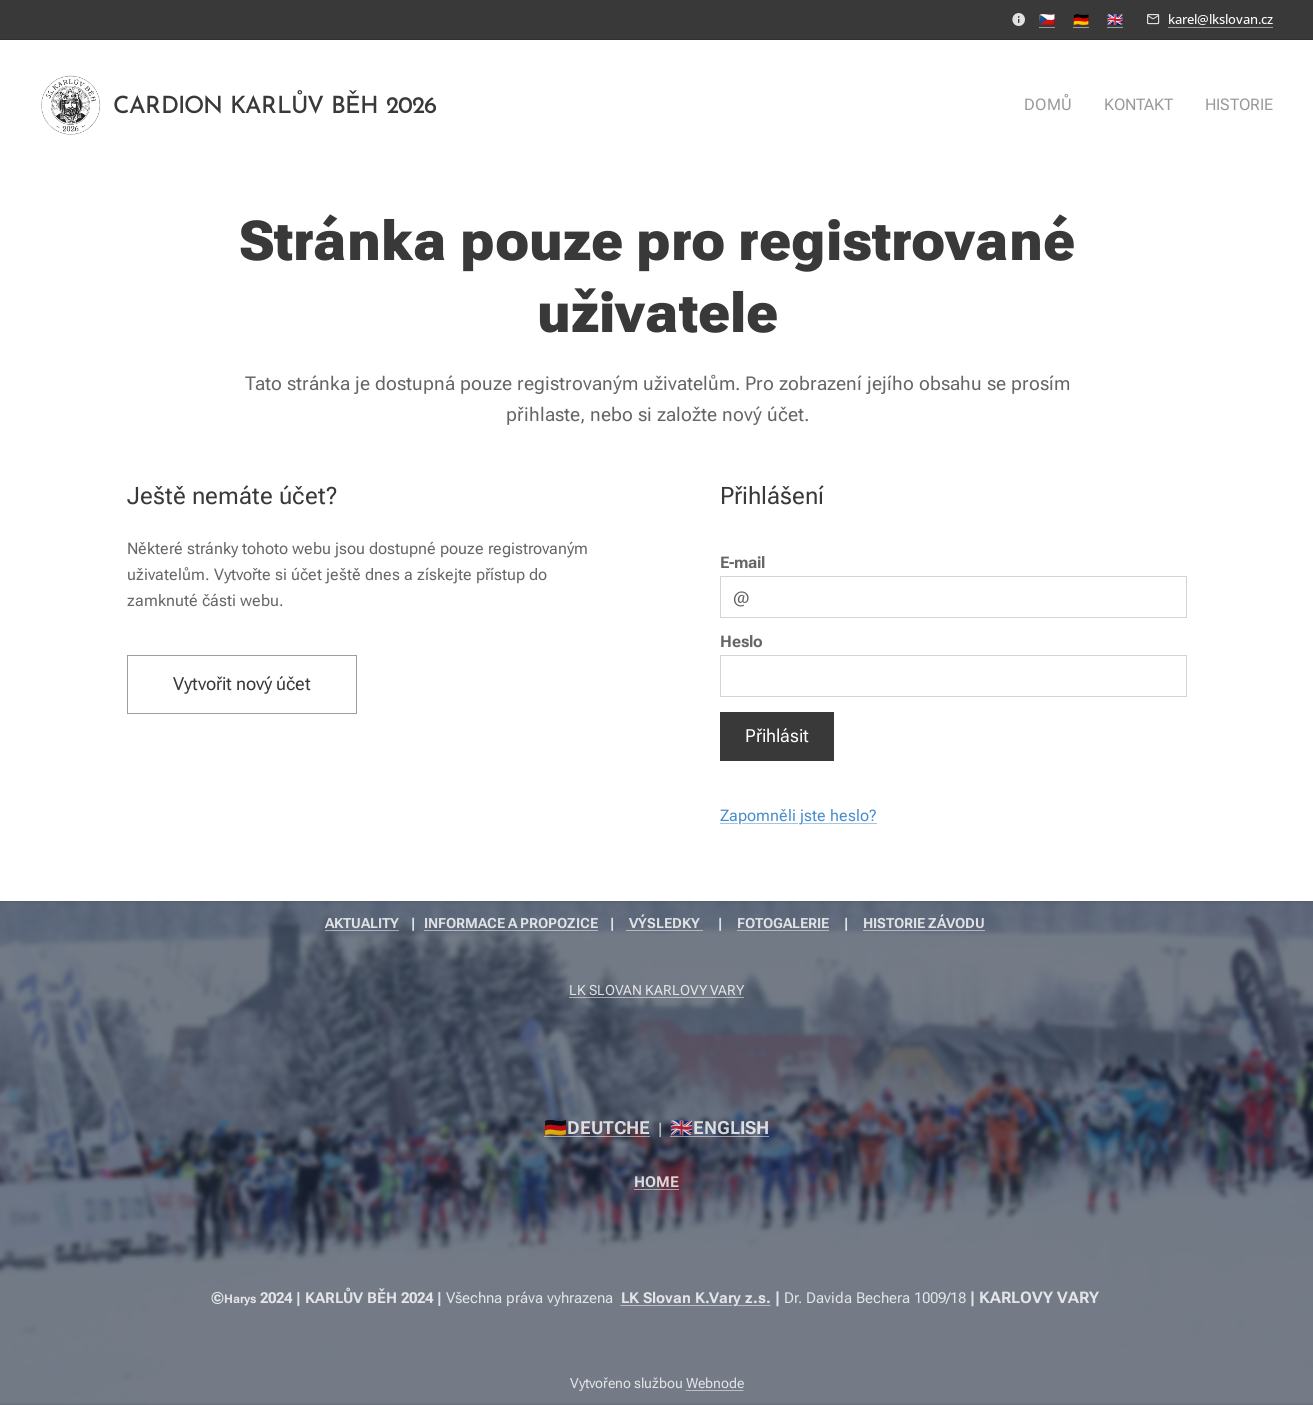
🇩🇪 (1081, 19)
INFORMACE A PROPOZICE (511, 923)
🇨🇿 (1047, 19)
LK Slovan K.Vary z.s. (696, 1298)
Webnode (715, 1383)
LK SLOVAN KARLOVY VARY (656, 990)
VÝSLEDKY (664, 923)
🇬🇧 (1115, 19)
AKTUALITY (362, 923)
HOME (656, 1182)
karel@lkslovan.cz (1220, 19)
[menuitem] (1060, 105)
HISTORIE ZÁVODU (924, 923)
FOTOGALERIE (783, 923)
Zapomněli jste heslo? (798, 815)
